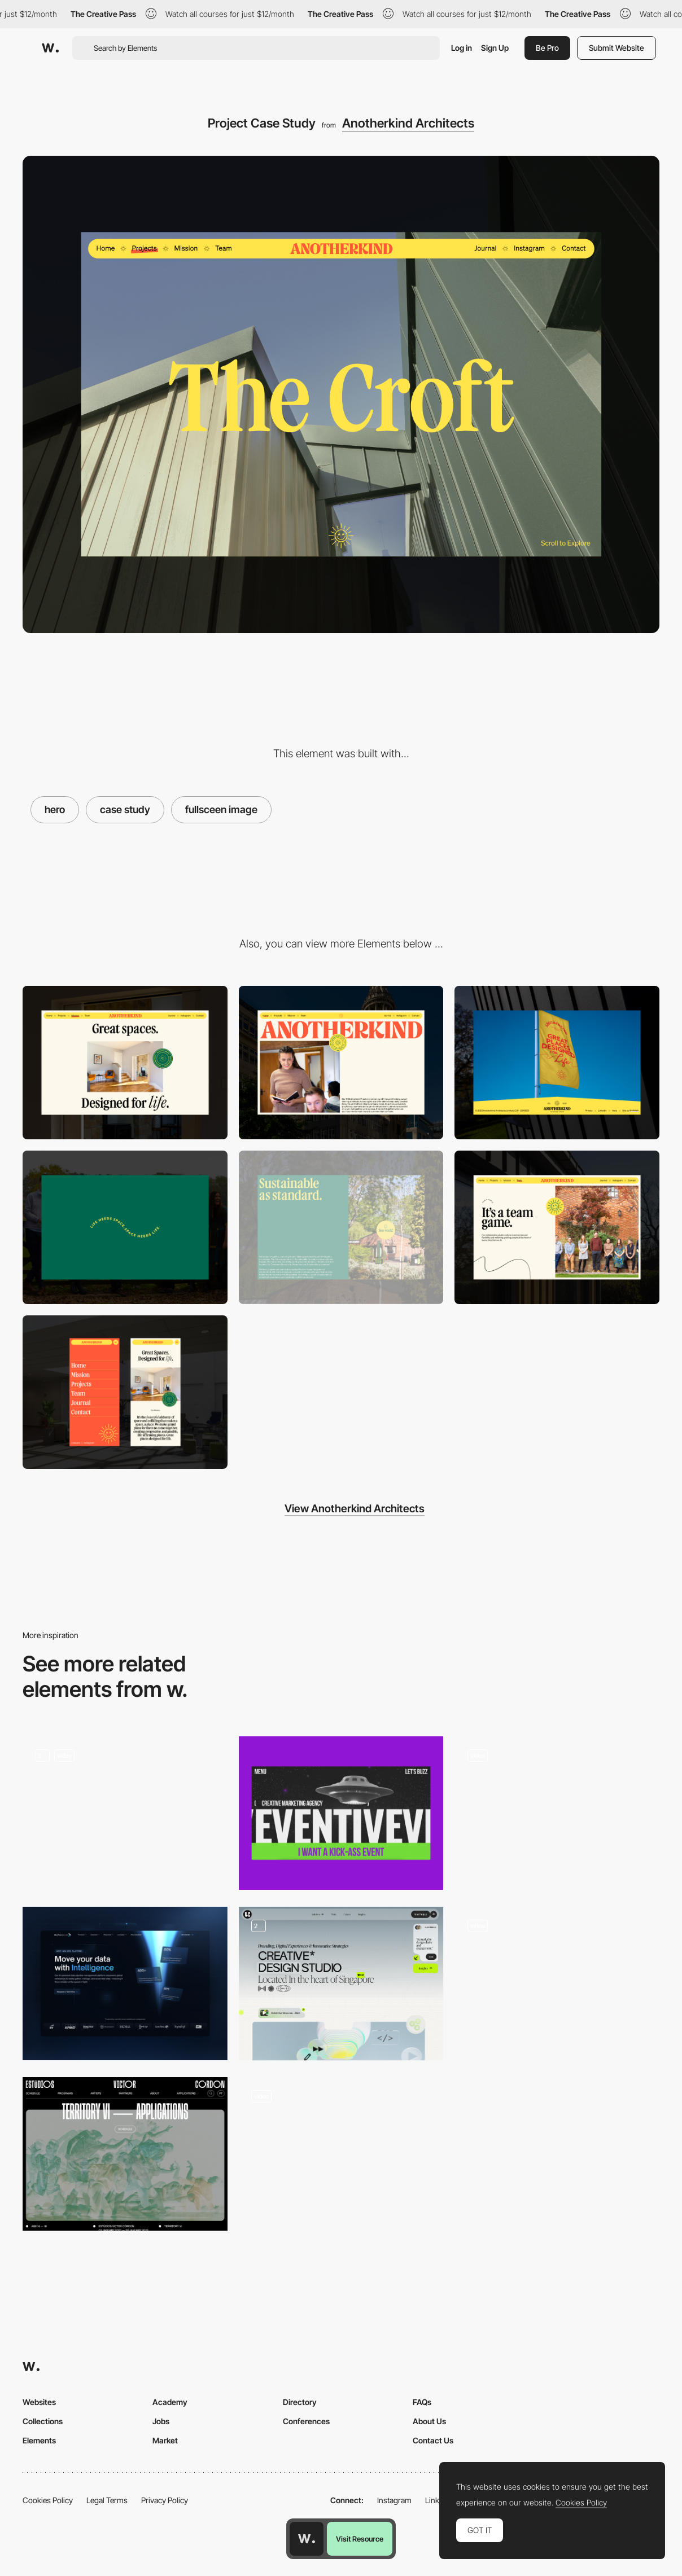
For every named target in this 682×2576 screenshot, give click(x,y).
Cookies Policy (48, 2500)
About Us (429, 2421)
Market (165, 2440)
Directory (300, 2402)
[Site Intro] (125, 1227)
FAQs (422, 2402)
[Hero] (125, 1983)
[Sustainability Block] (341, 1227)
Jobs (160, 2421)
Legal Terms (107, 2500)
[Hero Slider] (556, 1983)
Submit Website (616, 47)
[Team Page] (556, 1227)
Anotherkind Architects (408, 123)
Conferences (306, 2421)
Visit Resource (359, 2538)
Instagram (394, 2500)
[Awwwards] (50, 47)
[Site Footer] (556, 1062)
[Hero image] (125, 2154)
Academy (169, 2402)
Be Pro (547, 47)
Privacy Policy (164, 2500)
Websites (39, 2402)
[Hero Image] (556, 1813)
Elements (39, 2440)
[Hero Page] (341, 1813)
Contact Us (433, 2440)
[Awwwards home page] (306, 2539)
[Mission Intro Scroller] (125, 1062)
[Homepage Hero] (125, 1813)
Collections (43, 2421)
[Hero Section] (341, 1983)
